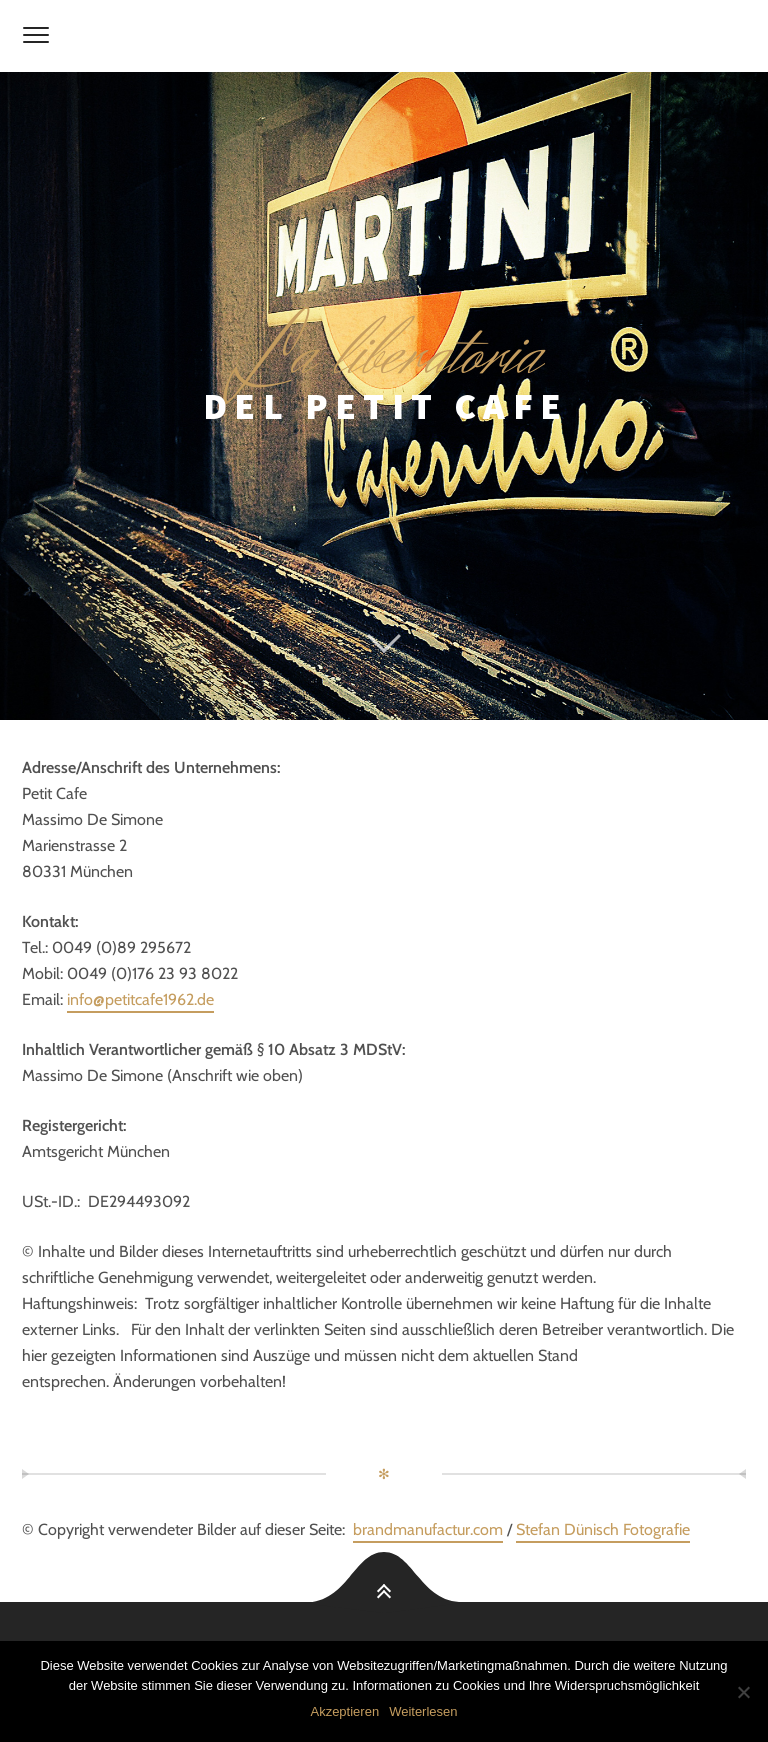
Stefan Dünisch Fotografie (603, 1529)
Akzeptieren (344, 1711)
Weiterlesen (423, 1711)
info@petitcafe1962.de (140, 999)
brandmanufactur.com (428, 1529)
